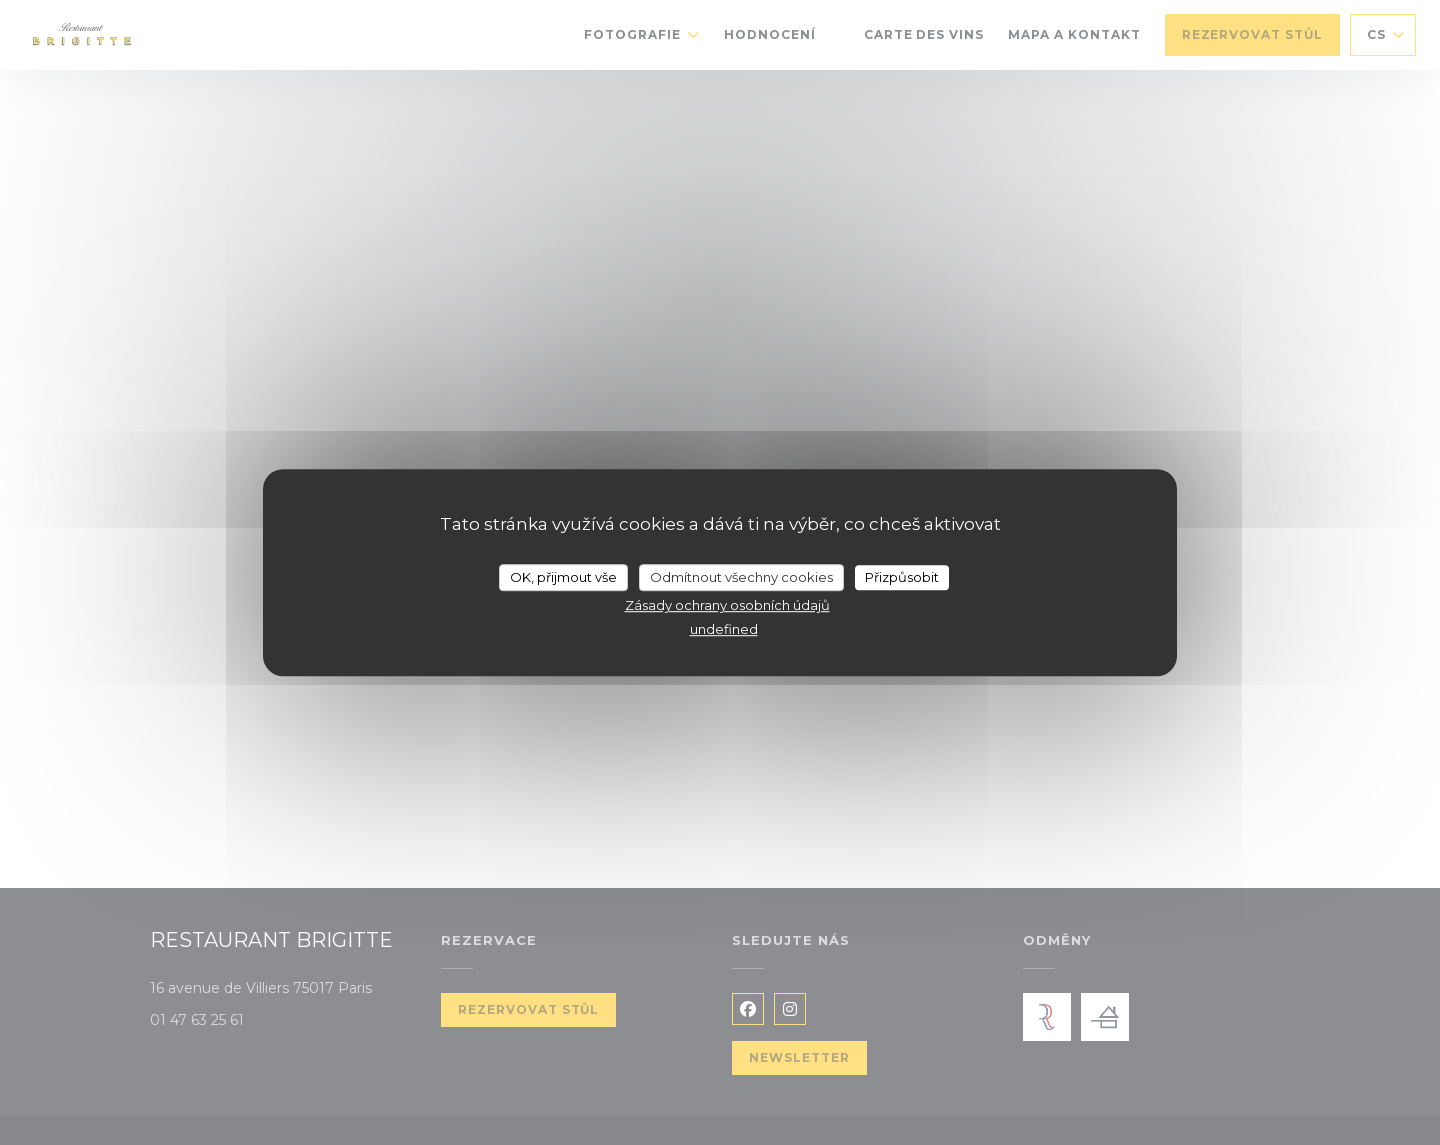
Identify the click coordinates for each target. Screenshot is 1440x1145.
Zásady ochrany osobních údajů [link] (727, 605)
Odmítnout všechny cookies (741, 577)
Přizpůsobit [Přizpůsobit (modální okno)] (902, 577)
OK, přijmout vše (563, 577)
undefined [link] (724, 629)
